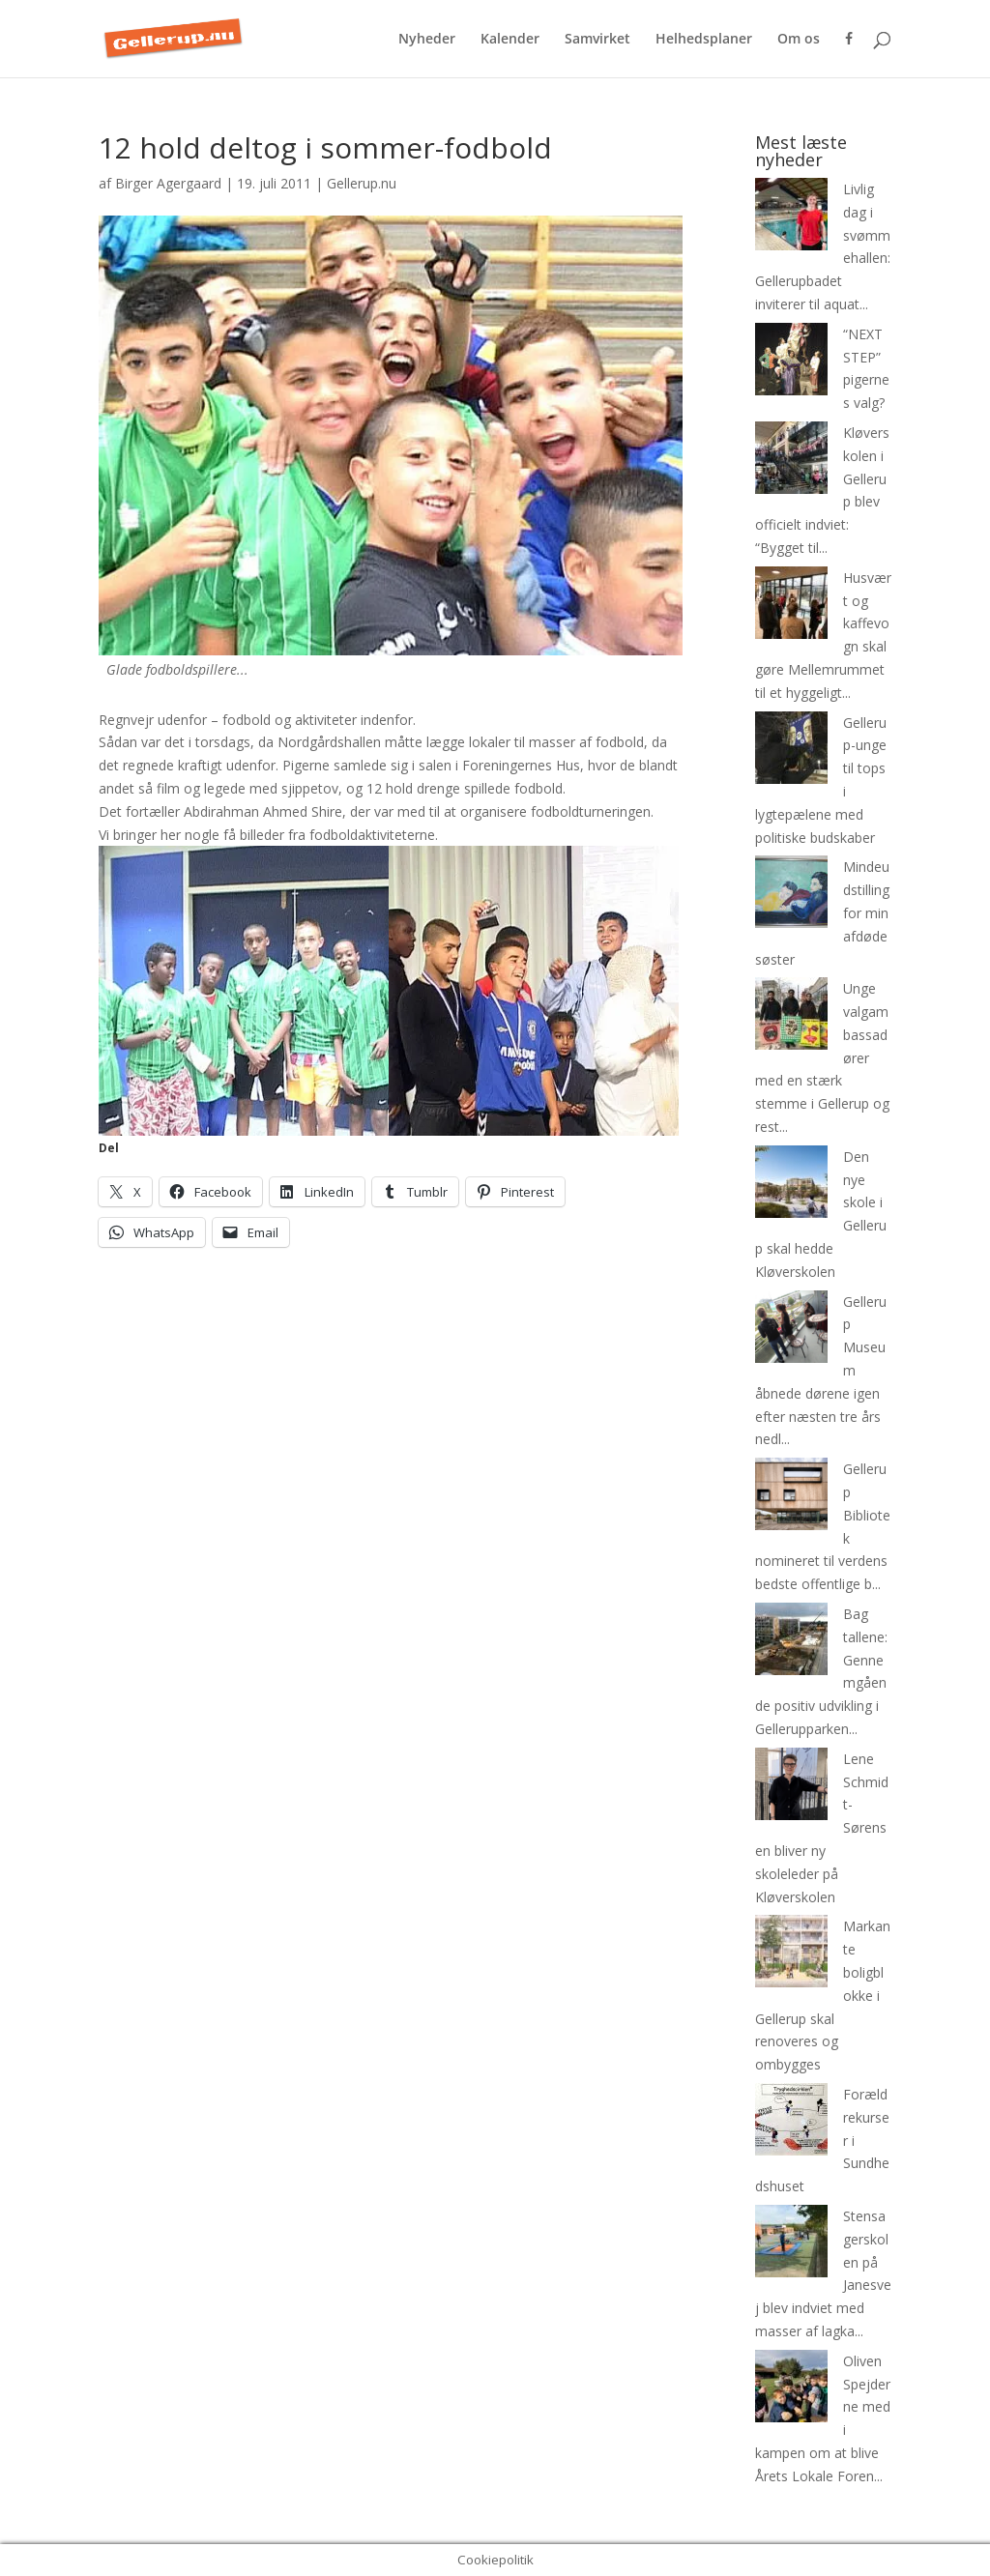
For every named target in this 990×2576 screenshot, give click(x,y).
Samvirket (597, 39)
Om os (798, 39)
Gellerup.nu (361, 183)
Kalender (509, 39)
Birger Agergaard (168, 183)
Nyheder (426, 39)
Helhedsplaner (703, 39)
